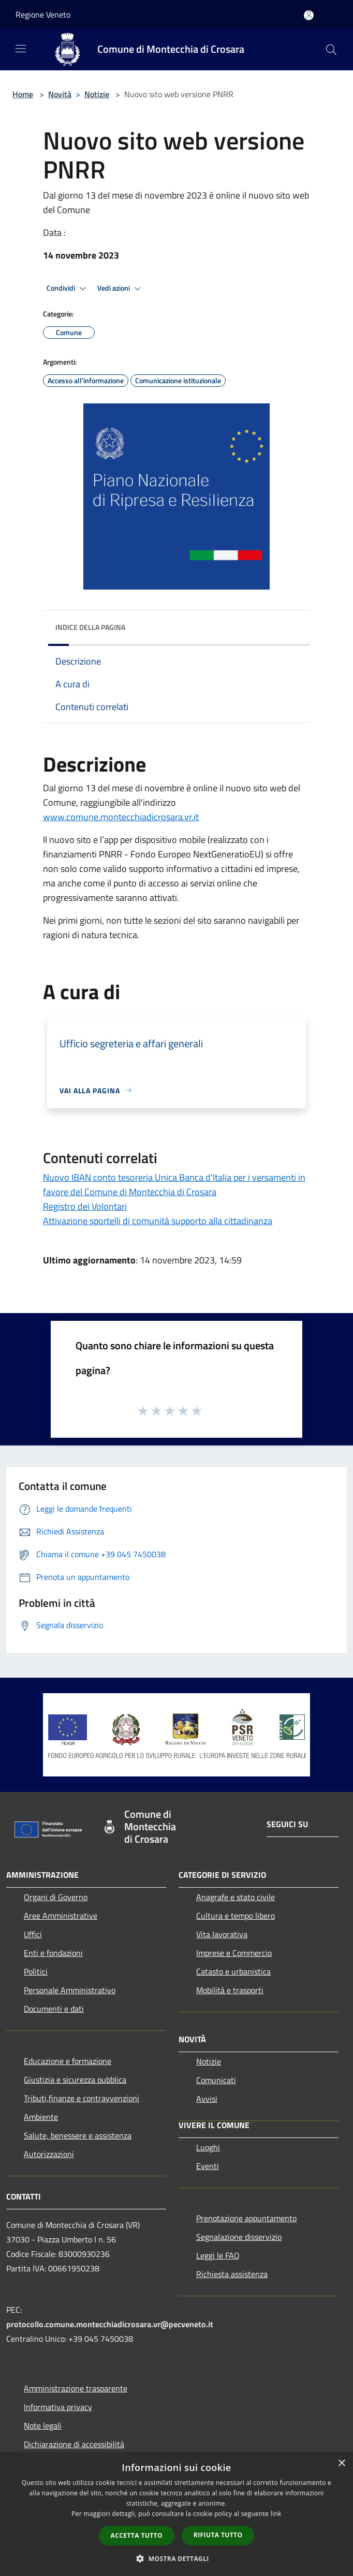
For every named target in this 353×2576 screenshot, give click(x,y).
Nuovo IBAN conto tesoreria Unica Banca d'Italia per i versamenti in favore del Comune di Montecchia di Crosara (174, 1184)
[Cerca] (331, 49)
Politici (36, 1971)
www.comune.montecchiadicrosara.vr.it (121, 817)
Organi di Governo (55, 1897)
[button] (176, 2558)
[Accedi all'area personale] (309, 15)
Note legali (43, 2425)
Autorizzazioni (49, 2154)
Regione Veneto (43, 14)
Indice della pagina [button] (90, 627)
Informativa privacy (58, 2407)
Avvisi (206, 2098)
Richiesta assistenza (232, 2274)
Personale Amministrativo (69, 1990)
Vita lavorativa (221, 1934)
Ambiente (41, 2117)
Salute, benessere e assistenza (77, 2135)
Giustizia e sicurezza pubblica (75, 2079)
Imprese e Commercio (234, 1953)
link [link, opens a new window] (276, 2513)
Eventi (207, 2166)
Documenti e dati (54, 2008)
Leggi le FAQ (218, 2255)
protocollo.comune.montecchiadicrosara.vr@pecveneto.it (109, 2324)
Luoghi (208, 2147)
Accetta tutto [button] (137, 2535)
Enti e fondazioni (53, 1953)
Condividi (68, 288)
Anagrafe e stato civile (235, 1897)
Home (22, 94)
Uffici (33, 1934)
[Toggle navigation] (20, 48)
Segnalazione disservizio (239, 2237)
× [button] (341, 2463)
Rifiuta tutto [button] (218, 2534)
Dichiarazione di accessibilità (74, 2444)
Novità (59, 94)
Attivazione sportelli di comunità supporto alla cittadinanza (157, 1221)
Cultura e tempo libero (235, 1915)
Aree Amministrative (60, 1915)
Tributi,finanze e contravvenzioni (81, 2098)
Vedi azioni (120, 288)
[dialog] (176, 2514)
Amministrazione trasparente (75, 2388)
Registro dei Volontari (85, 1206)
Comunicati (216, 2080)
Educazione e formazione (67, 2061)
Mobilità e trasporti (229, 1990)
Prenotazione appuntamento (246, 2218)
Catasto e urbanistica (233, 1971)
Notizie (96, 94)
